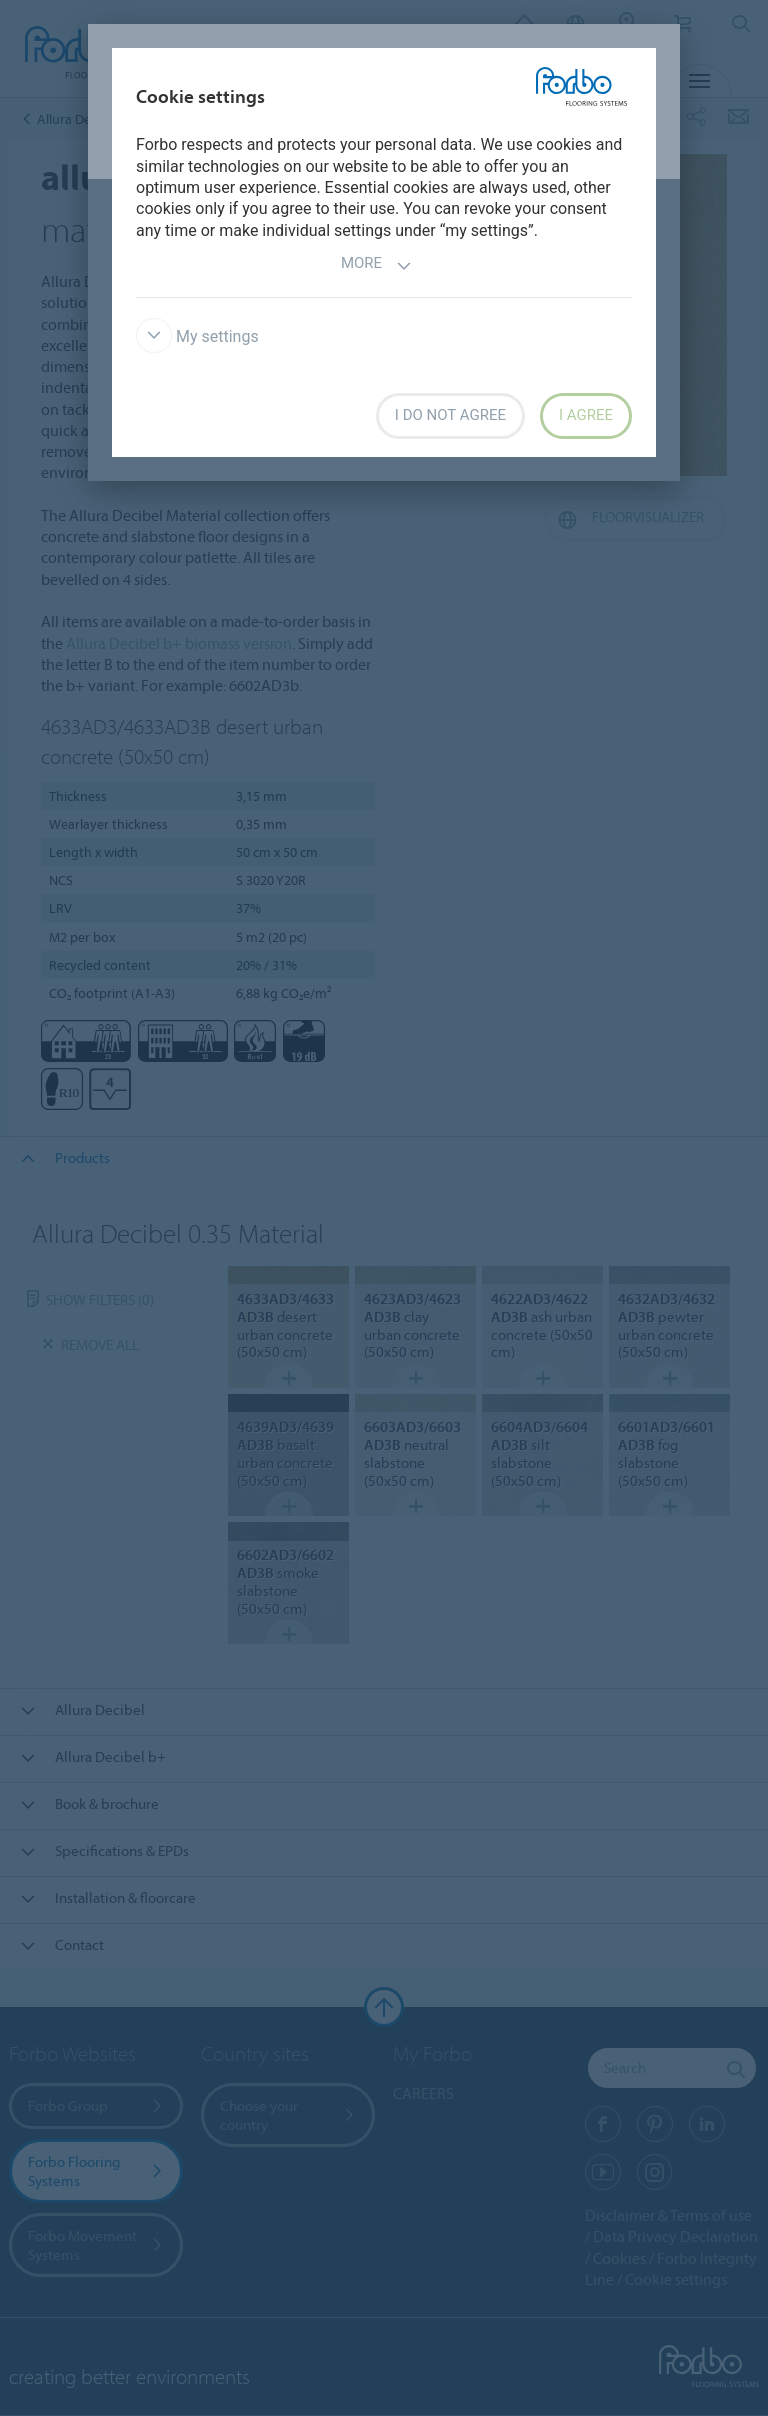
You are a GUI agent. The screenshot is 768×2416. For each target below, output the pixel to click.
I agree (586, 415)
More (376, 265)
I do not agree (450, 415)
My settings (197, 336)
